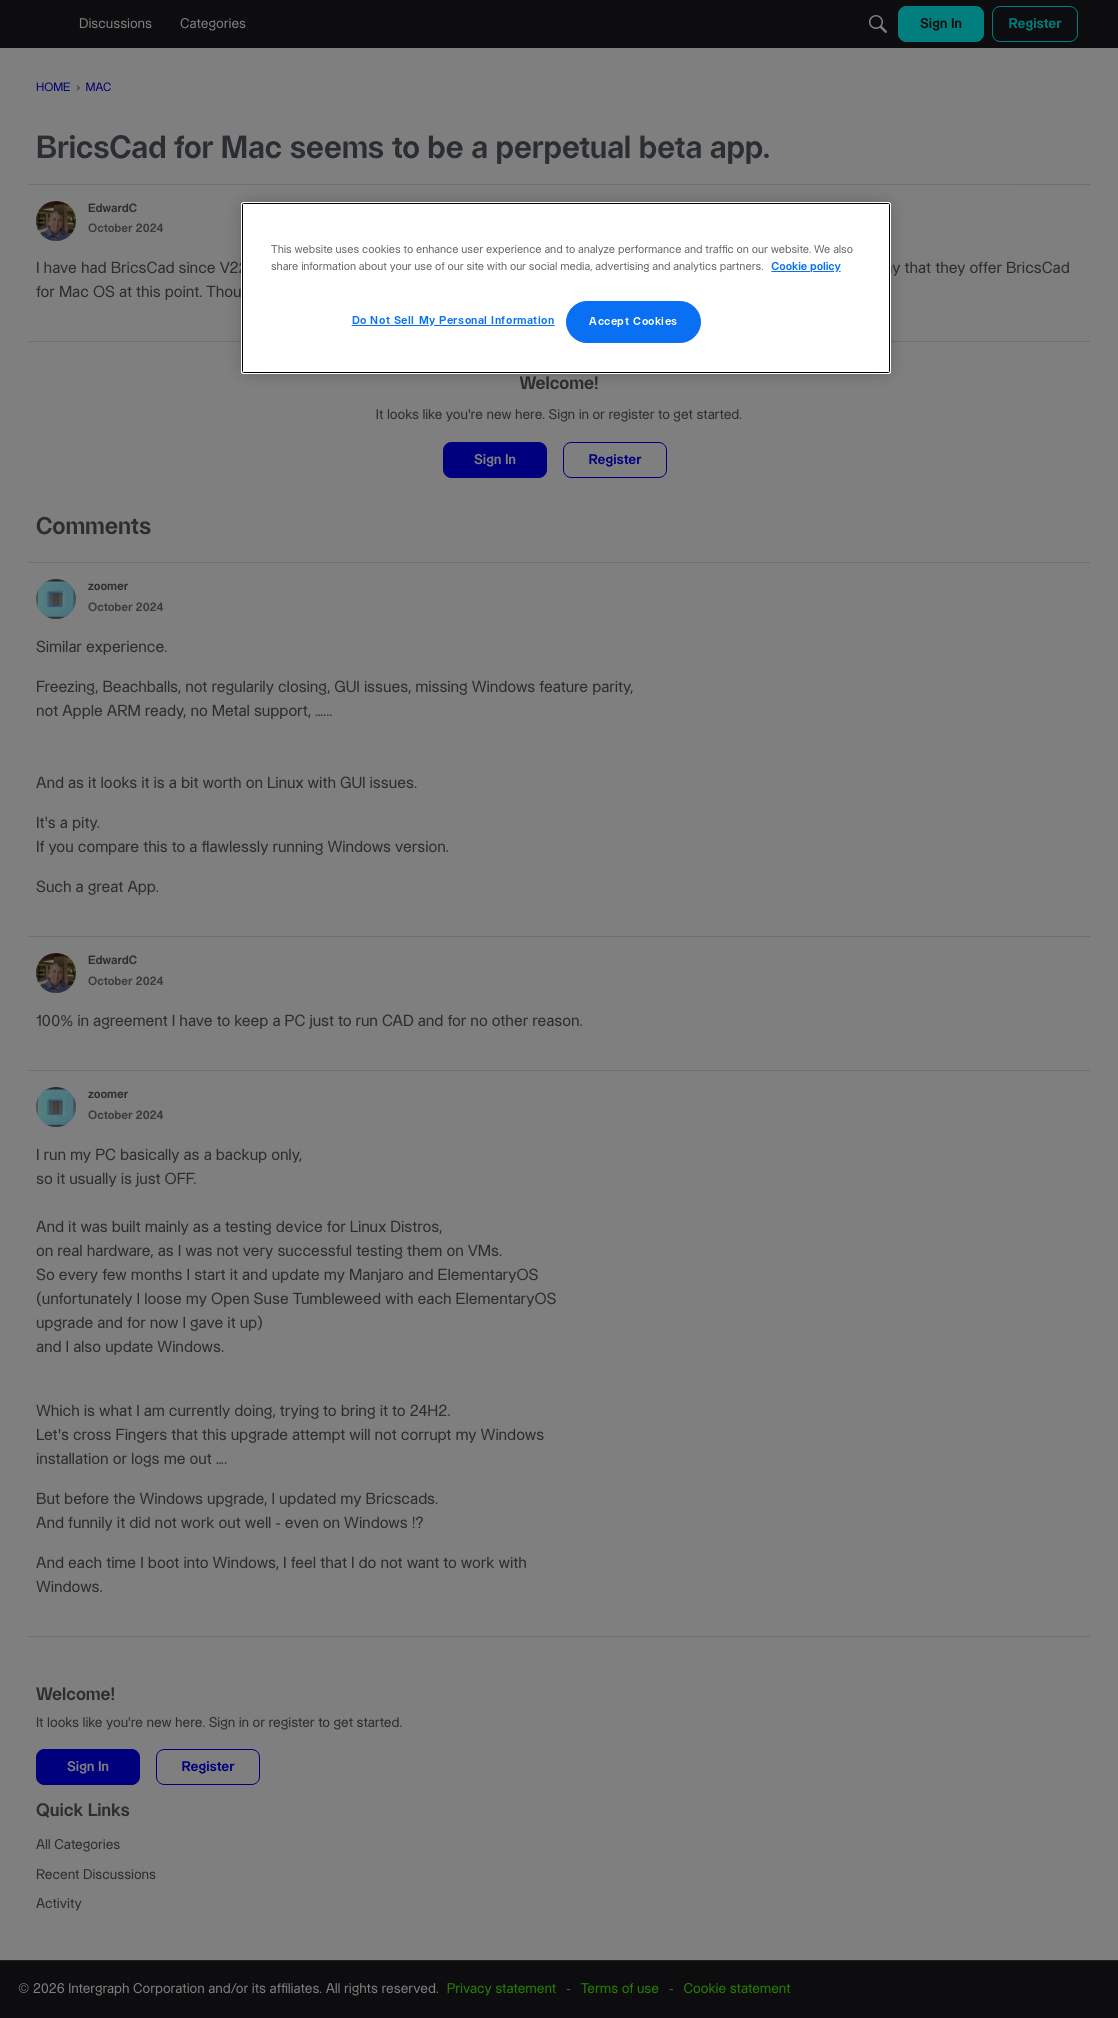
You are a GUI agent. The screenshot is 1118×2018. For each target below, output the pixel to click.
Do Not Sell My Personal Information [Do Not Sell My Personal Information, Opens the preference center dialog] (453, 320)
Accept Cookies (633, 321)
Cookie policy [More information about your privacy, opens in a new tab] (805, 267)
